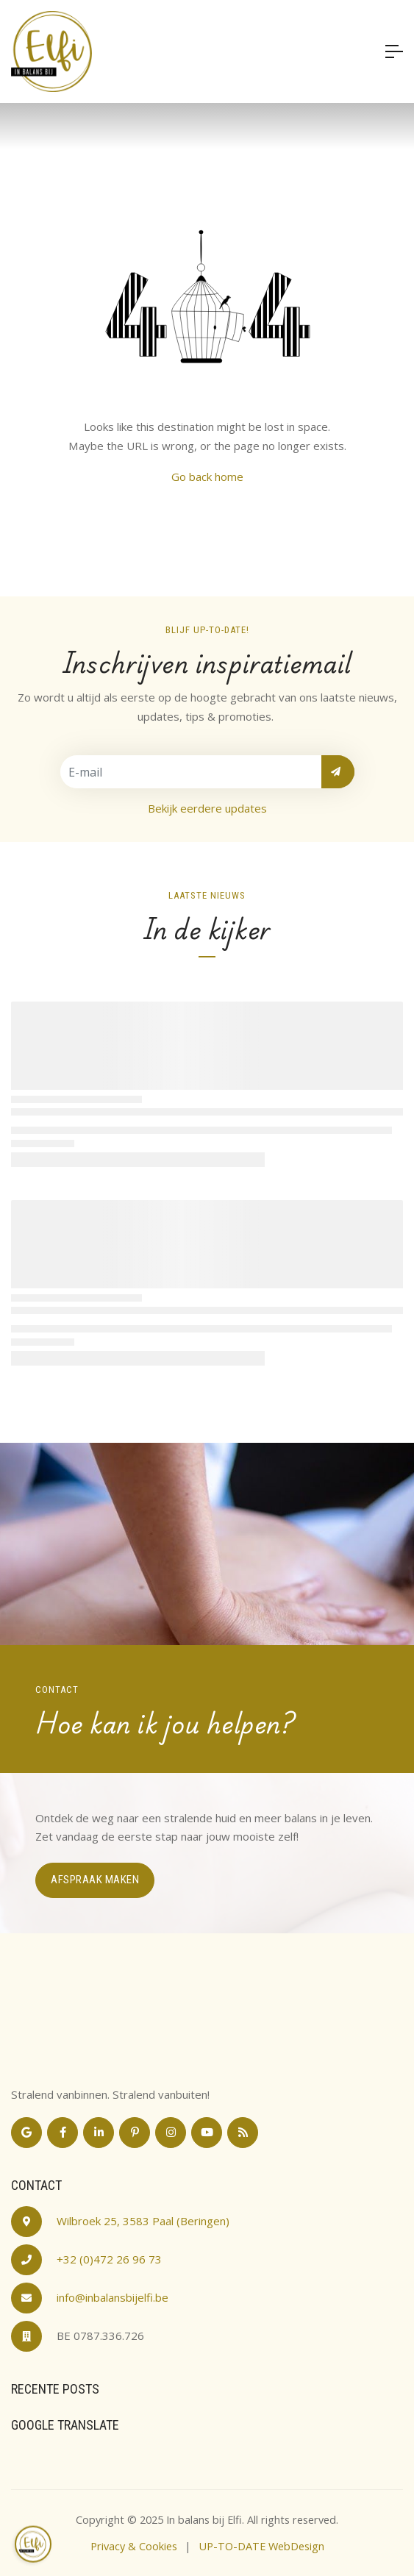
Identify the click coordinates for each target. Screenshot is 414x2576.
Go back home (207, 476)
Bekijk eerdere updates (207, 808)
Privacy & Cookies (133, 2545)
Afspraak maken (95, 1879)
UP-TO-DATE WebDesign (261, 2545)
